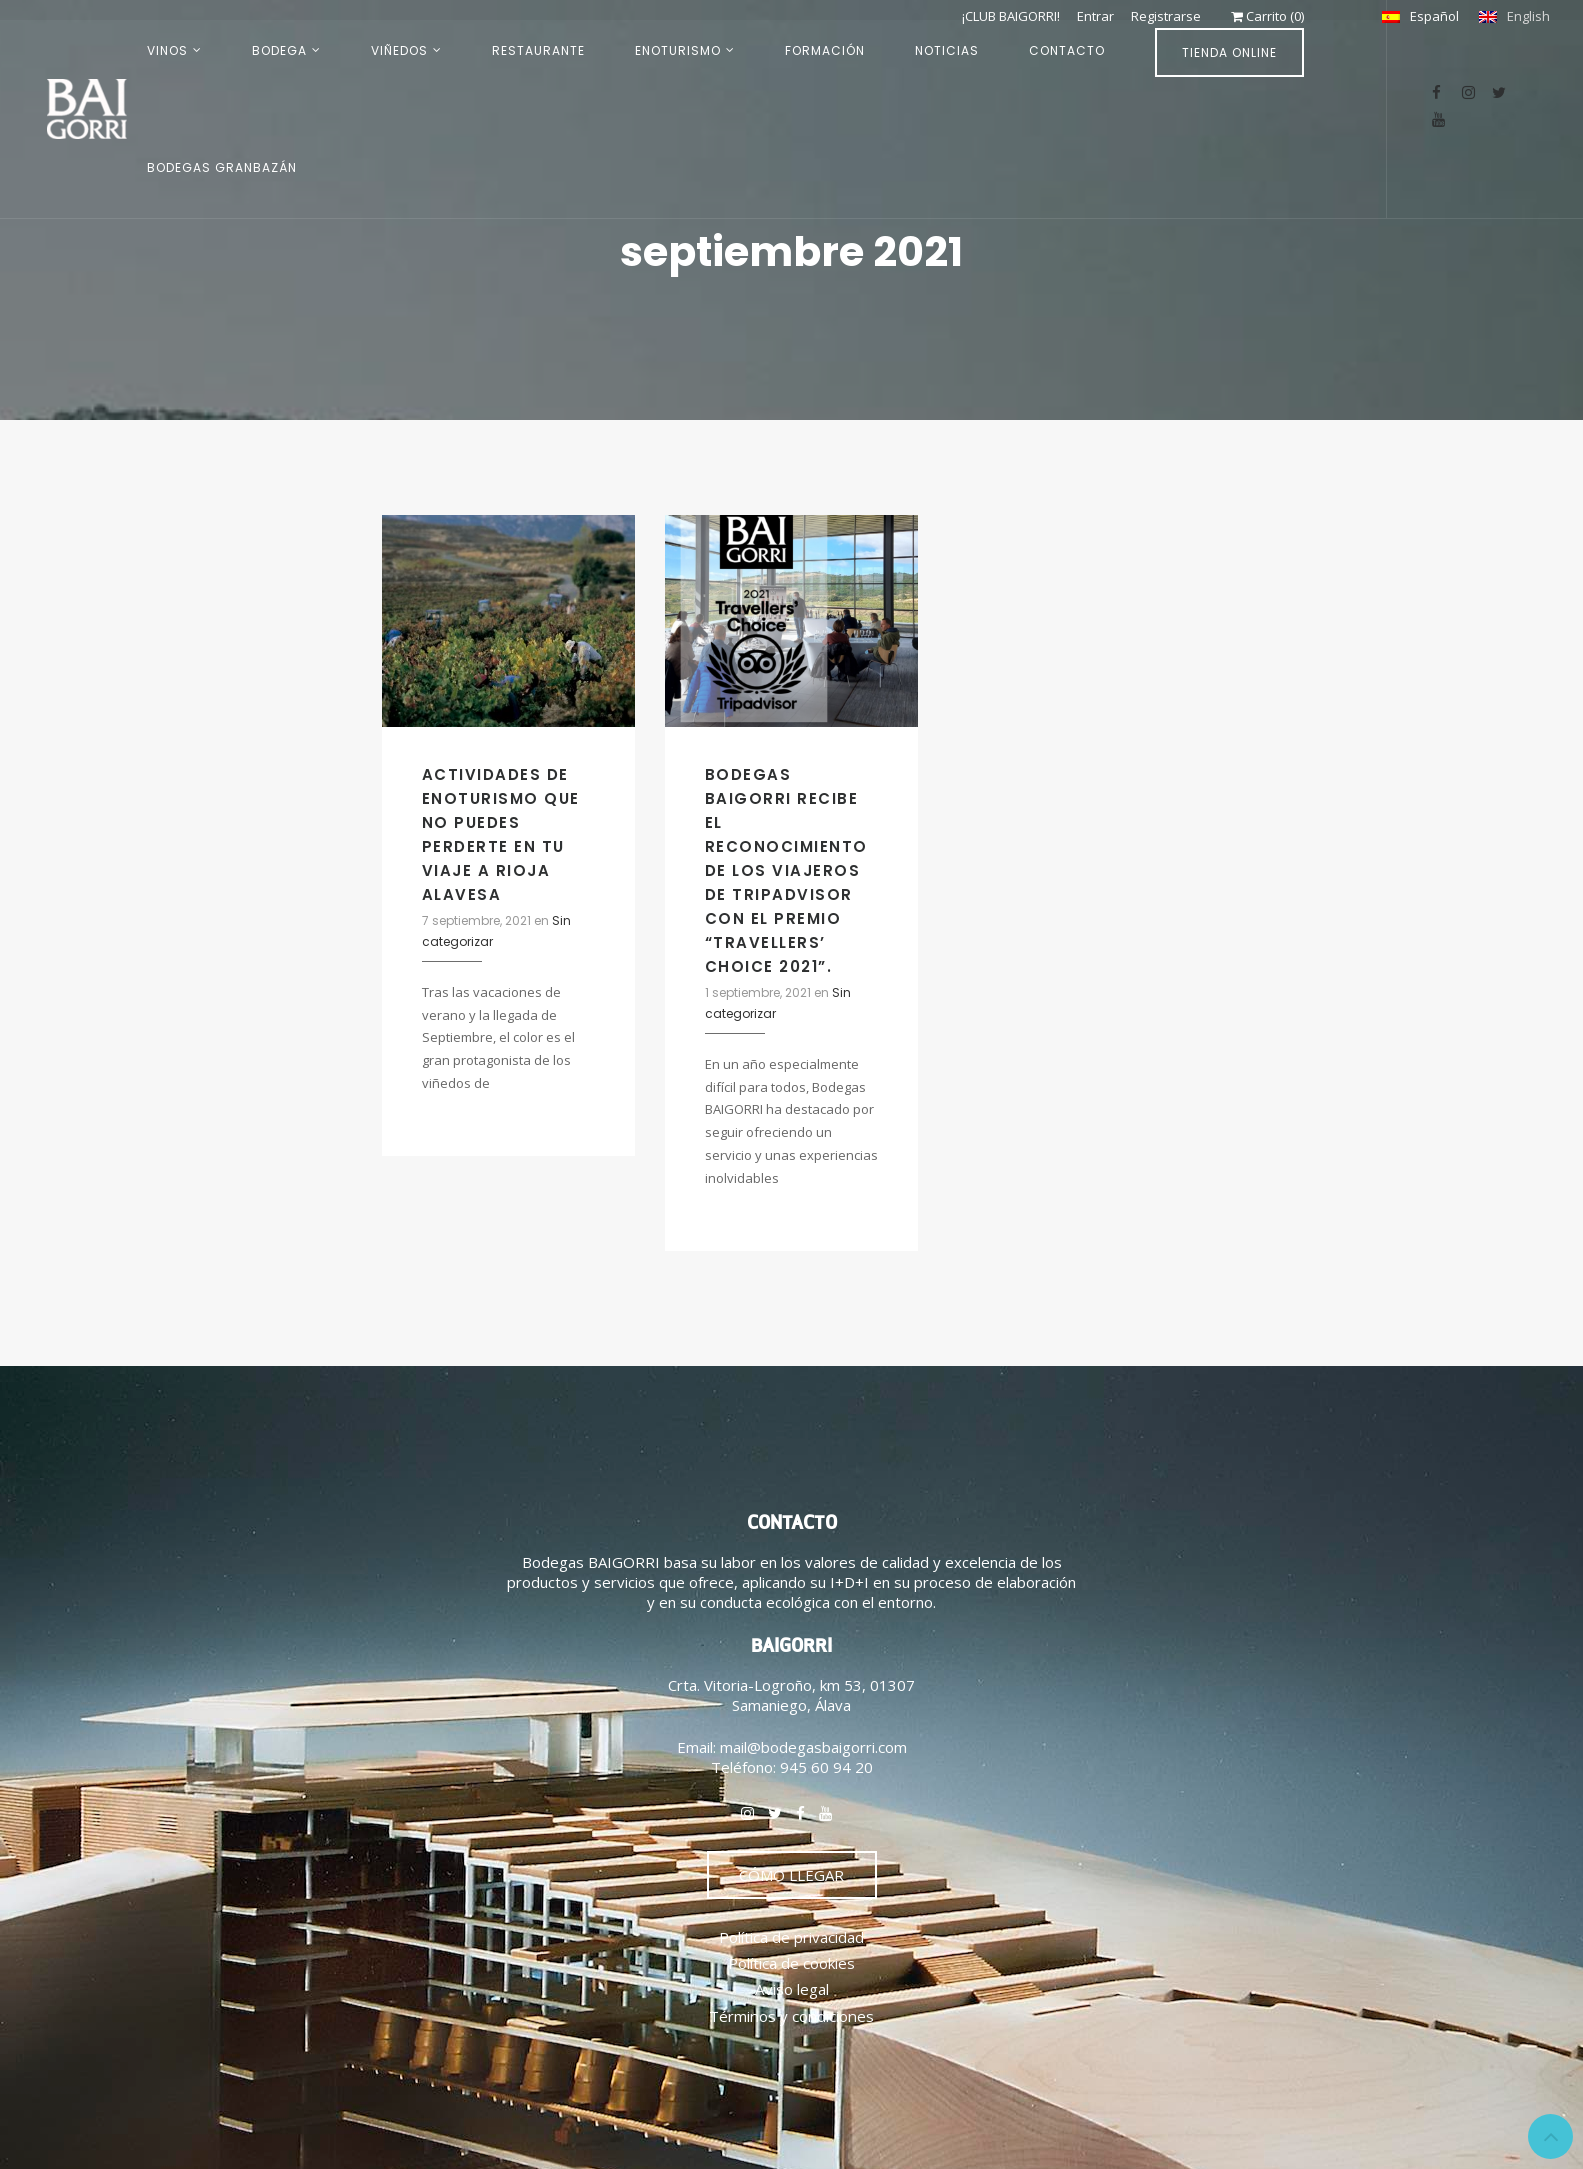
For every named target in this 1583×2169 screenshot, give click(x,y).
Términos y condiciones (792, 2016)
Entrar (1094, 16)
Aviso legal (791, 1989)
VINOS (167, 50)
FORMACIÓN (825, 50)
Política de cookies (791, 1963)
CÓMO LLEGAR (791, 1875)
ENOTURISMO (678, 50)
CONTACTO (1067, 50)
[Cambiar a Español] (1420, 16)
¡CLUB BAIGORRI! (1009, 16)
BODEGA (279, 50)
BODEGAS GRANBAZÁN (222, 167)
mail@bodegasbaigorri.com (813, 1747)
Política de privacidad (791, 1937)
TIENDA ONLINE (1229, 52)
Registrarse (1166, 16)
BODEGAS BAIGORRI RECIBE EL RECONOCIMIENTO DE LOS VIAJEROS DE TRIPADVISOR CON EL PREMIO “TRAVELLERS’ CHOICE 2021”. (786, 870)
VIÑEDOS (399, 50)
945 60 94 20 (826, 1767)
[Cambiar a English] (1514, 16)
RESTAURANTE (538, 50)
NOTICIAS (947, 50)
